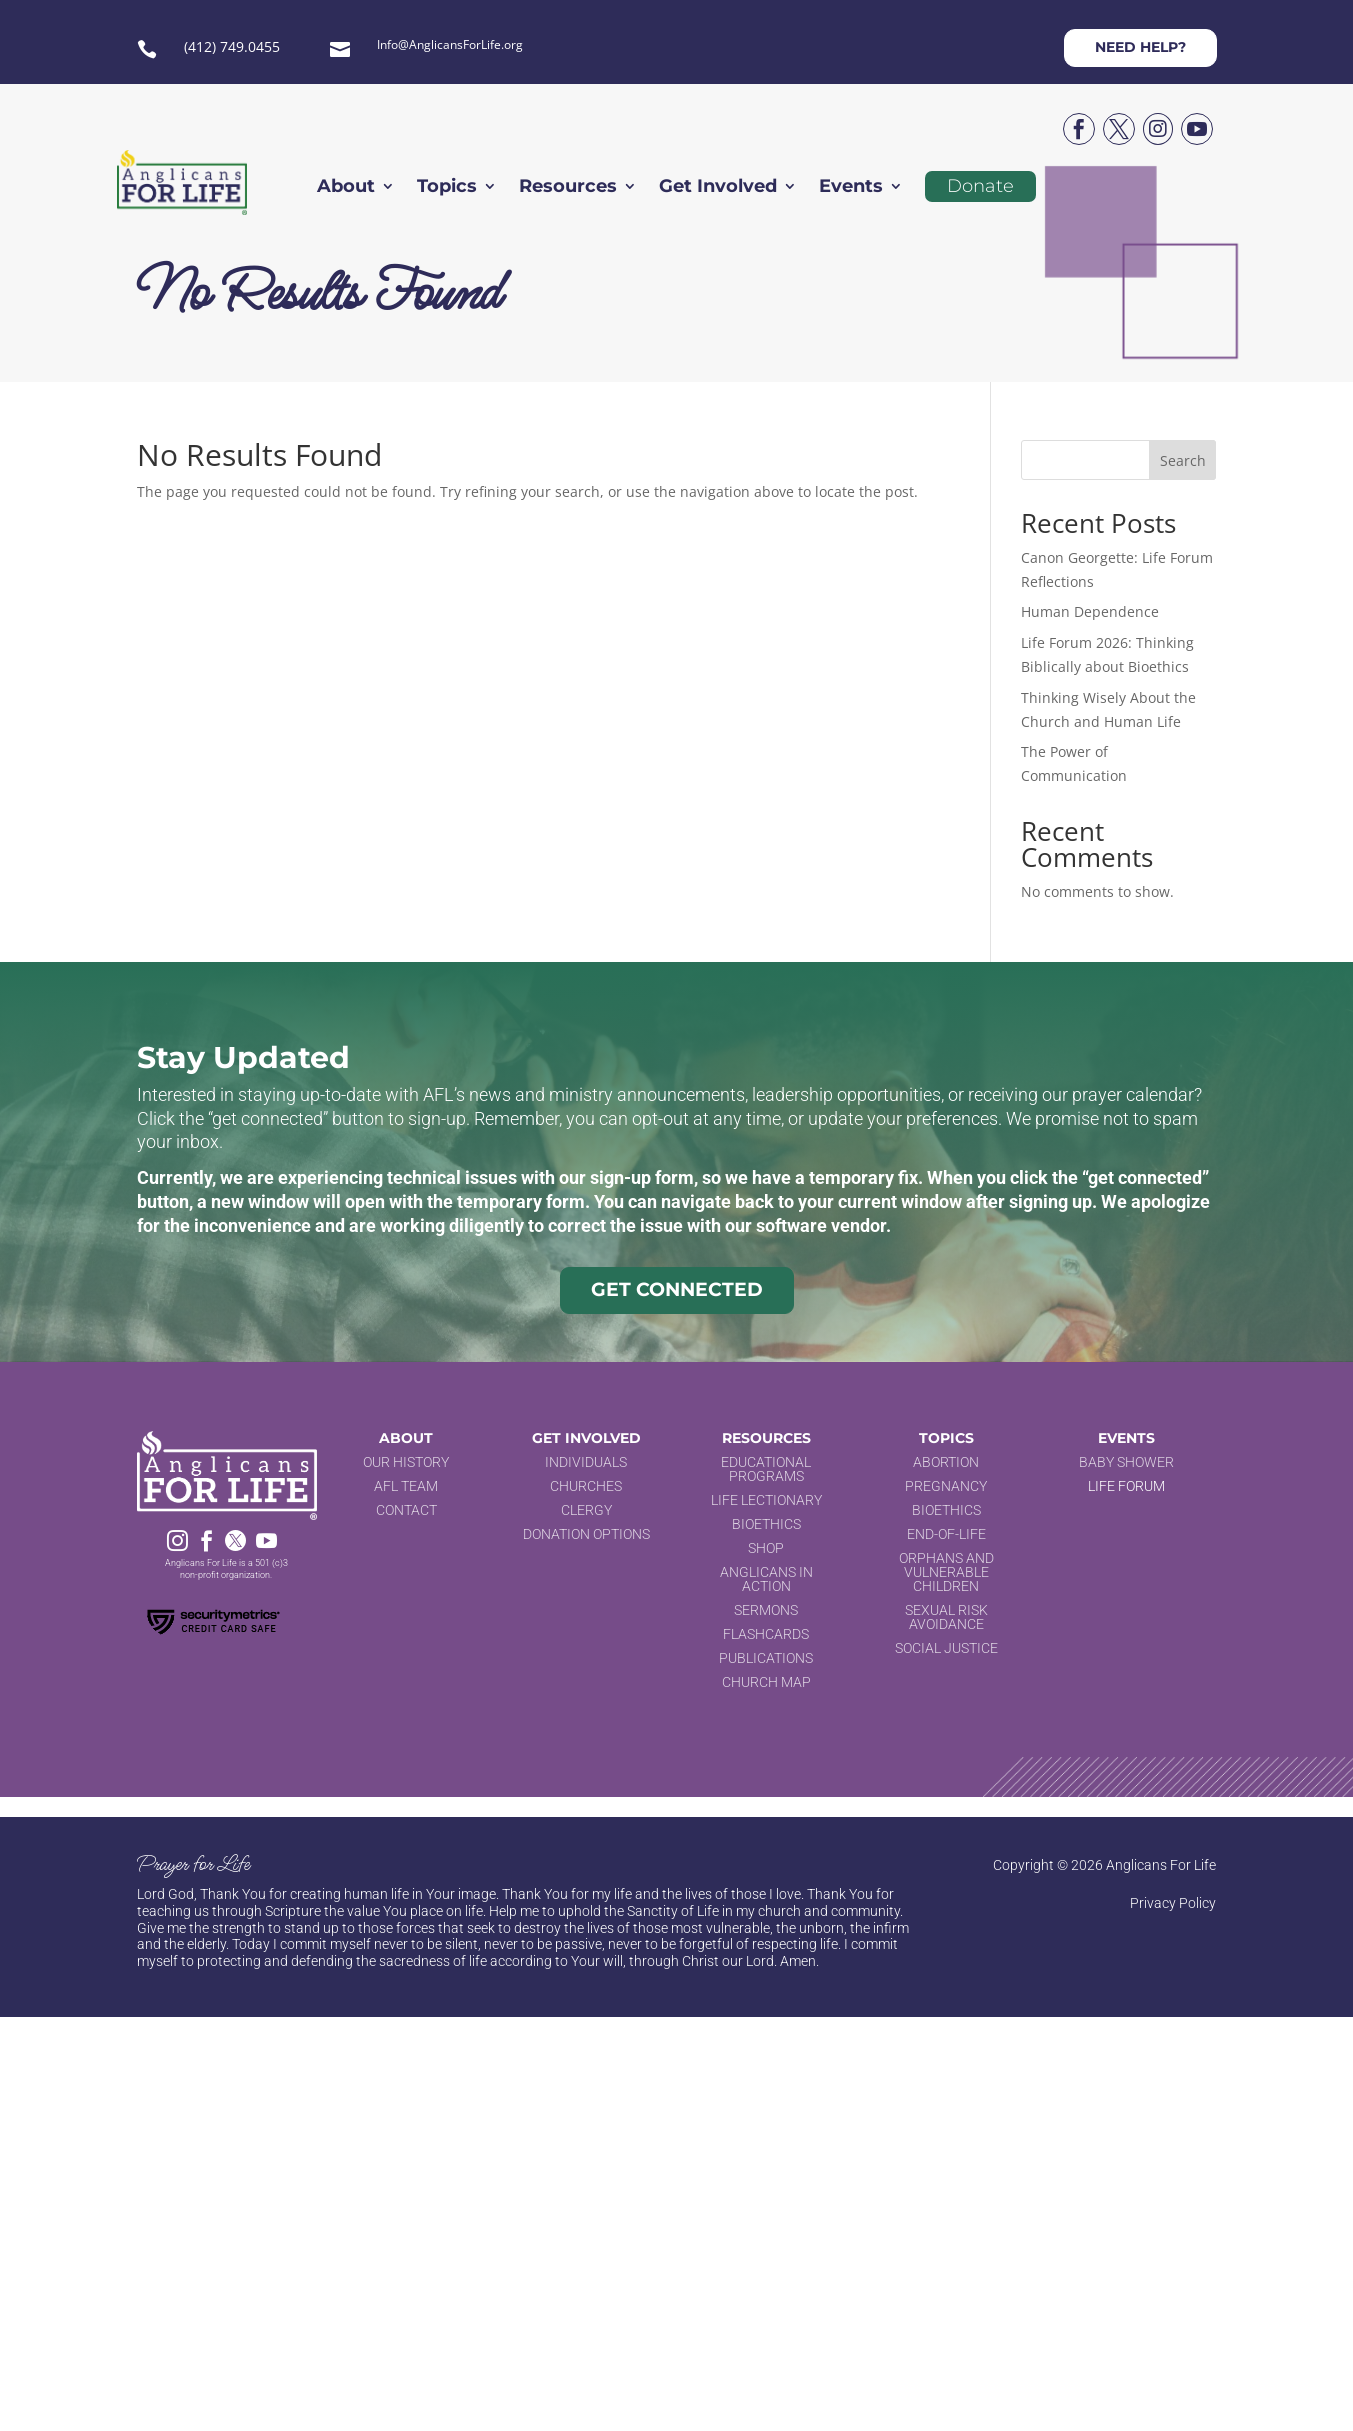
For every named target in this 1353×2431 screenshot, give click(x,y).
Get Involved (718, 188)
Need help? (1140, 47)
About (346, 188)
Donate (980, 186)
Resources (568, 188)
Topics (447, 188)
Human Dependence (1090, 611)
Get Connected (677, 1289)
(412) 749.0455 (232, 46)
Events (851, 188)
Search (1183, 460)
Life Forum (1126, 1486)
